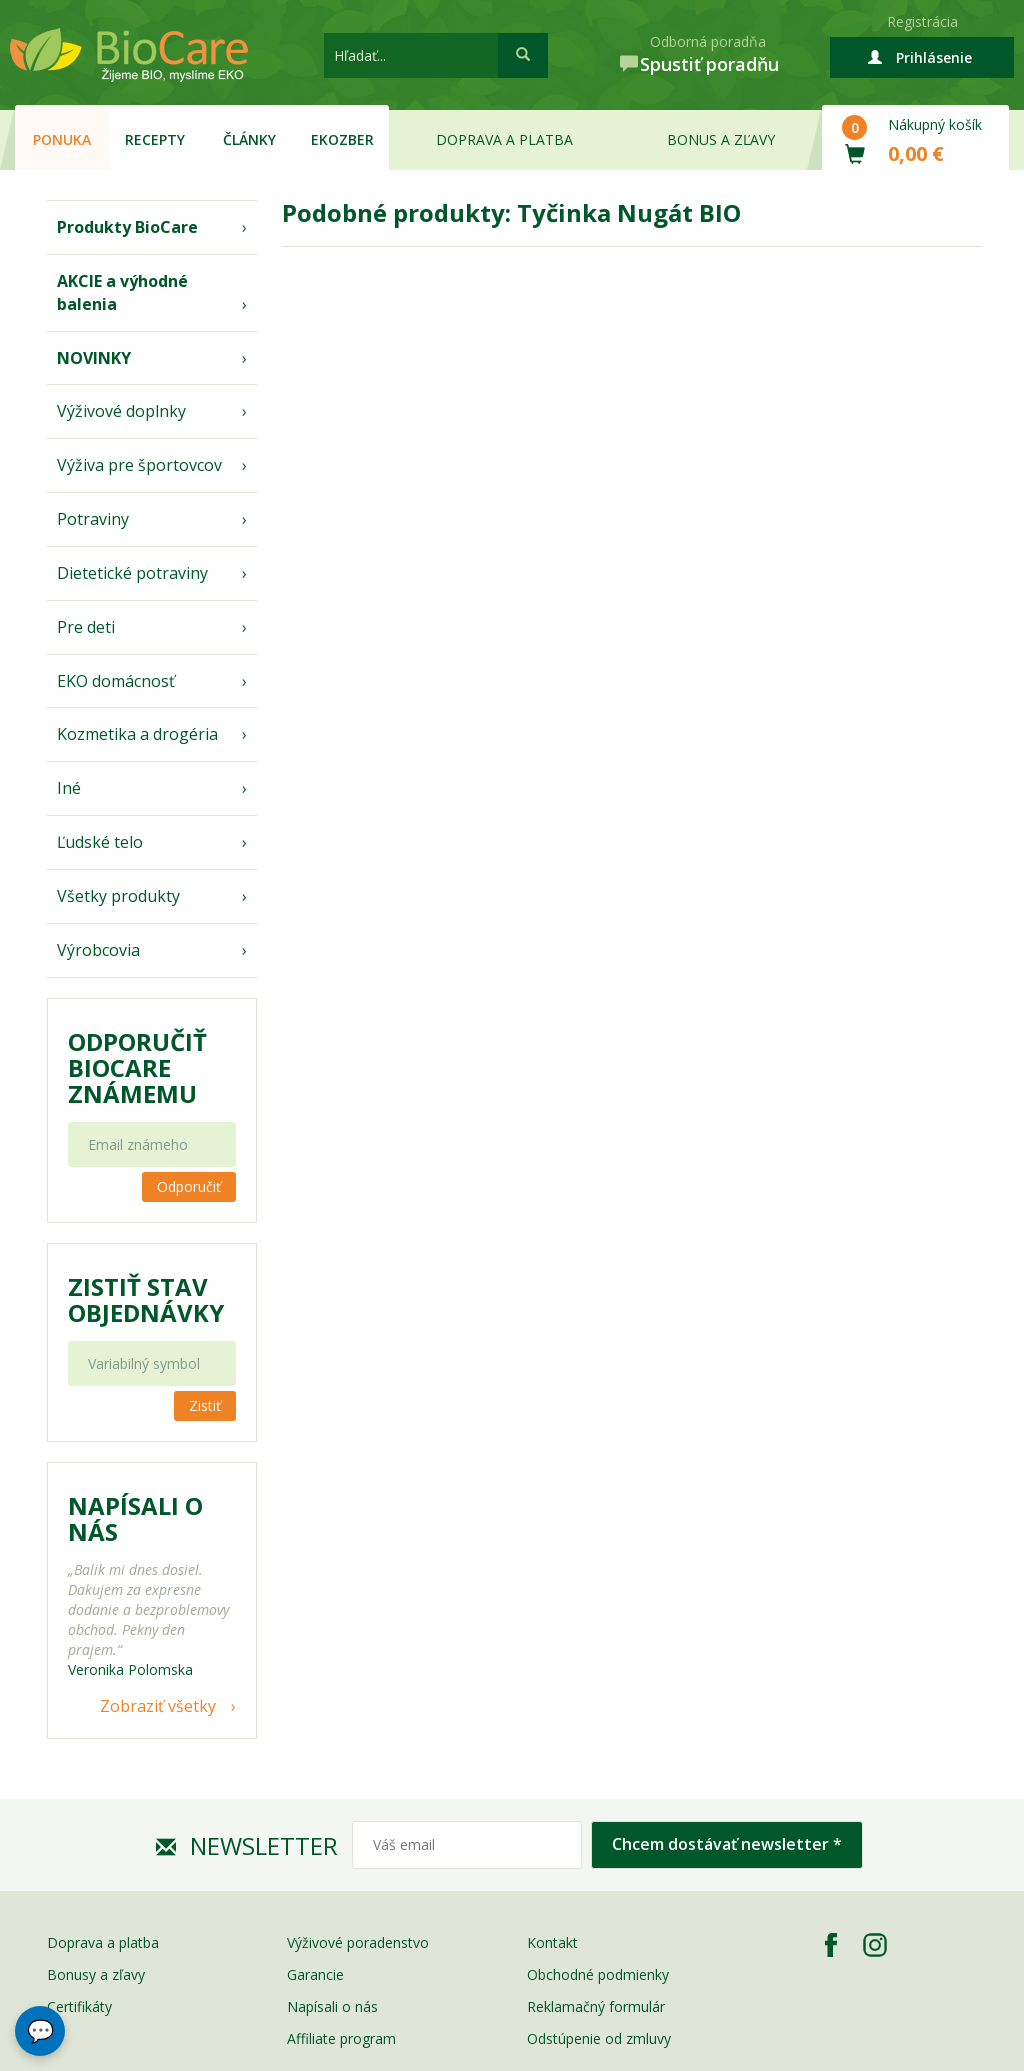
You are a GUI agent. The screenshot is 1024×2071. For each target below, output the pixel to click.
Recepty (155, 139)
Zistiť (205, 1405)
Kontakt (552, 1942)
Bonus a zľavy (721, 139)
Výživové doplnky (121, 411)
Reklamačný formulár (596, 2006)
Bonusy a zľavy (96, 1974)
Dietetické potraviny (132, 573)
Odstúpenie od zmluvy (599, 2038)
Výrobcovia (98, 950)
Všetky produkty (118, 896)
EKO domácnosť (116, 681)
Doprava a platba (504, 139)
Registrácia (922, 21)
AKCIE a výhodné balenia (122, 292)
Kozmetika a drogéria (137, 734)
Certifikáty (79, 2006)
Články (249, 139)
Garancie (315, 1974)
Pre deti (86, 627)
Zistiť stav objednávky (146, 1300)
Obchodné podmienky (598, 1974)
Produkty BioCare (127, 227)
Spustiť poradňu (709, 64)
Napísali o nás (332, 2006)
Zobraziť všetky (158, 1706)
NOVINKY (94, 358)
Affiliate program (341, 2038)
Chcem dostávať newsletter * (727, 1844)
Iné (69, 788)
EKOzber (342, 139)
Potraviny (93, 519)
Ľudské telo (100, 842)
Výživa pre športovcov (139, 465)
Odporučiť (189, 1186)
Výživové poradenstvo (358, 1942)
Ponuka (62, 139)
